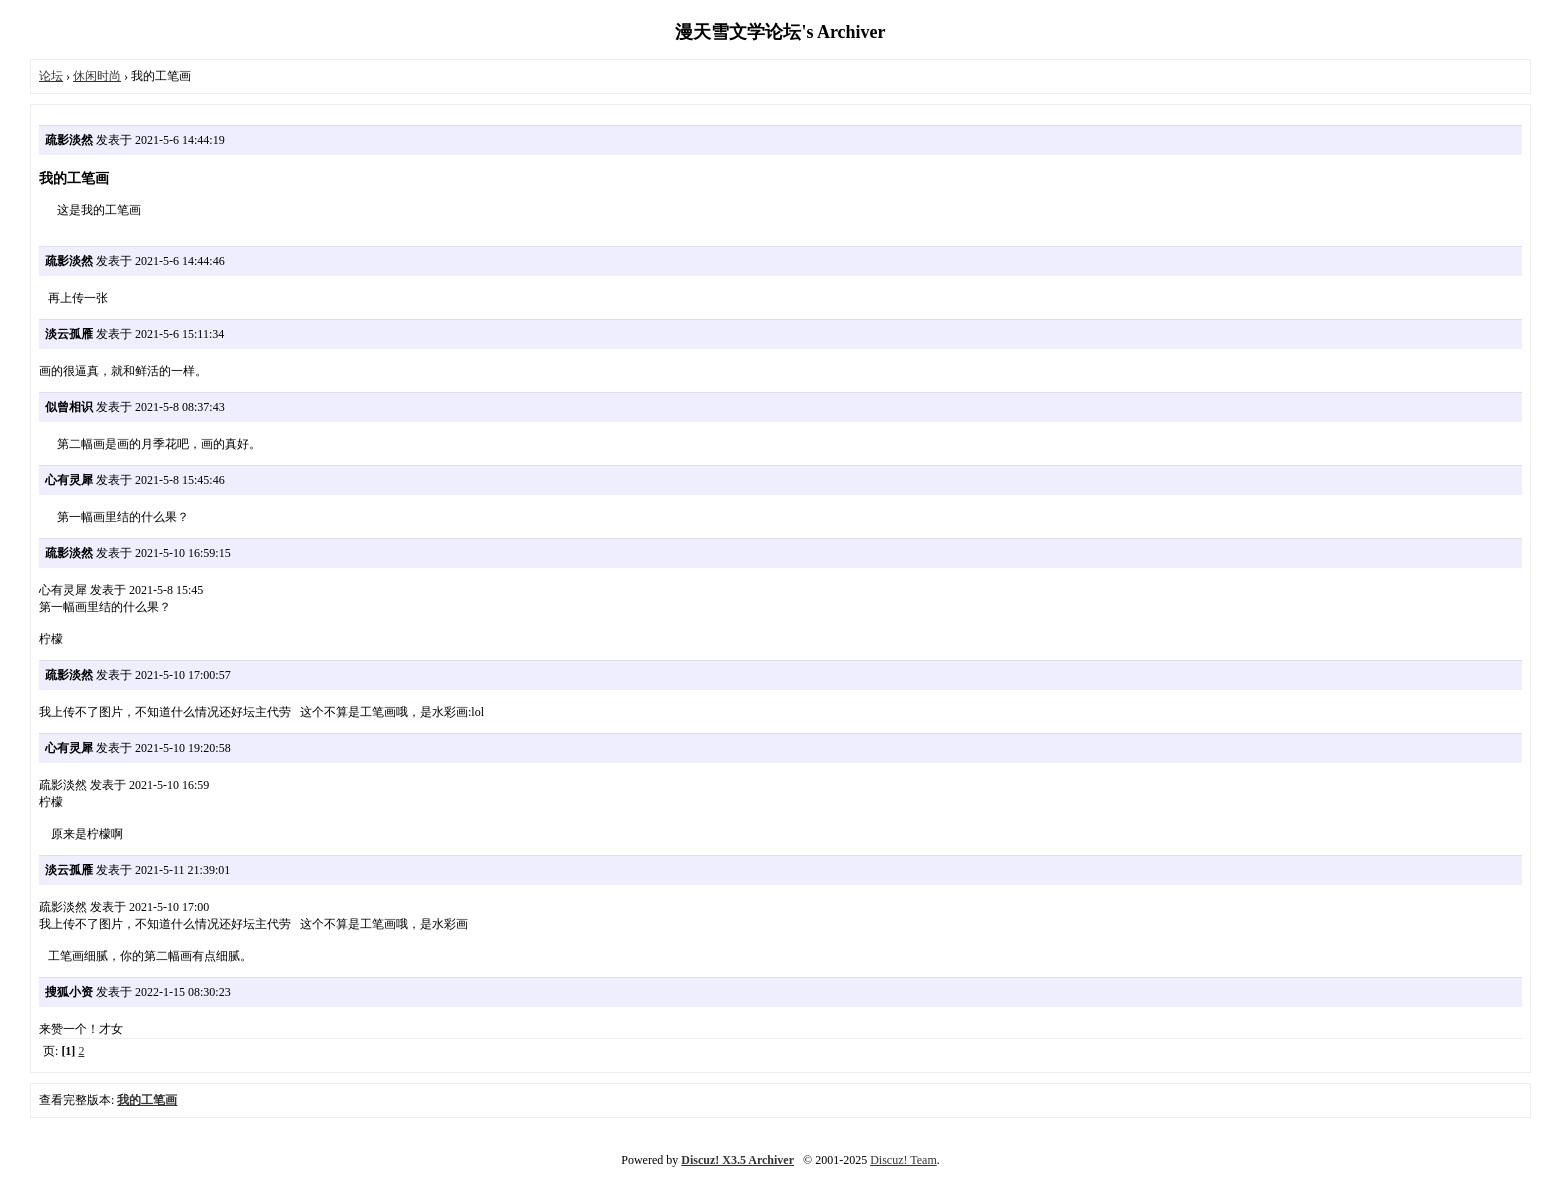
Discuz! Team (903, 1160)
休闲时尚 (97, 76)
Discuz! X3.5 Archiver (737, 1160)
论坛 (51, 76)
